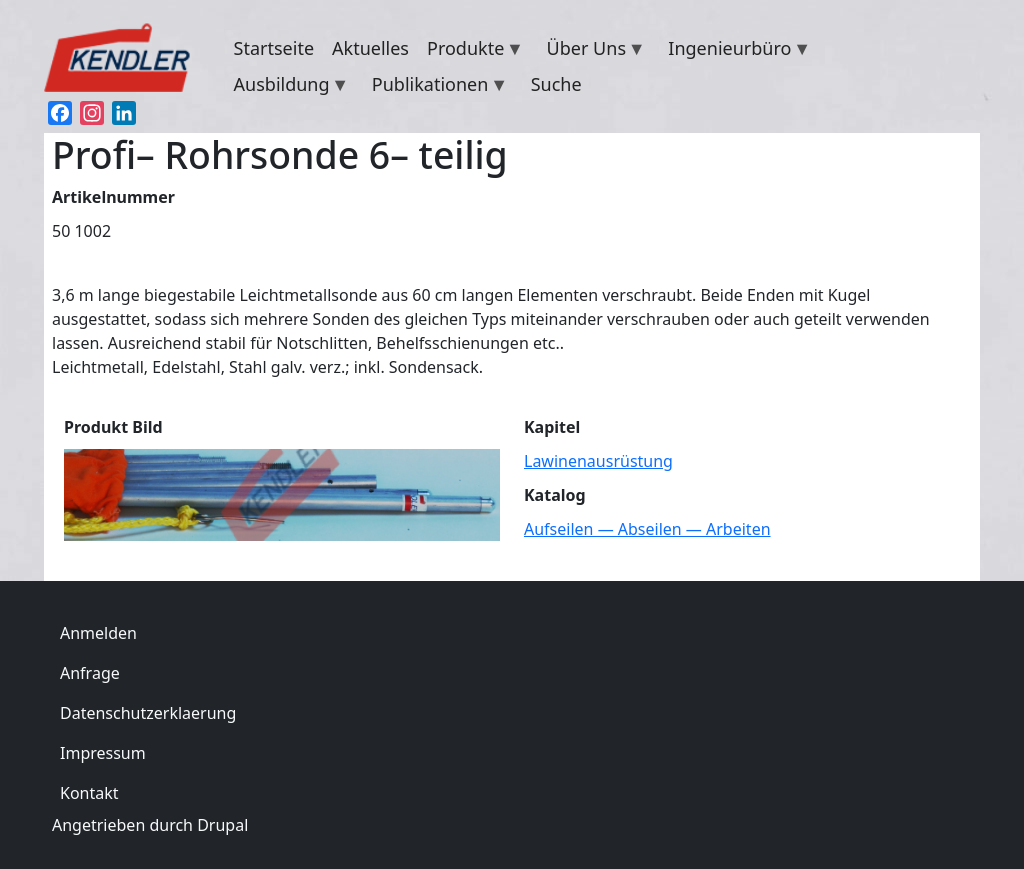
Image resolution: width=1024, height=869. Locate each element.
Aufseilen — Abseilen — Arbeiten (647, 529)
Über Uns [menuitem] (592, 51)
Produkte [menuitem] (471, 51)
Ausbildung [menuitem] (287, 87)
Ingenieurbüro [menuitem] (735, 51)
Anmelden (98, 633)
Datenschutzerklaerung (148, 713)
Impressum (103, 753)
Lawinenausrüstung (598, 461)
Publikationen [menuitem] (435, 87)
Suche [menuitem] (556, 84)
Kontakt (89, 793)
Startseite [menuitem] (274, 48)
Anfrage (90, 673)
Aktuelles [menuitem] (370, 48)
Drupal (222, 825)
